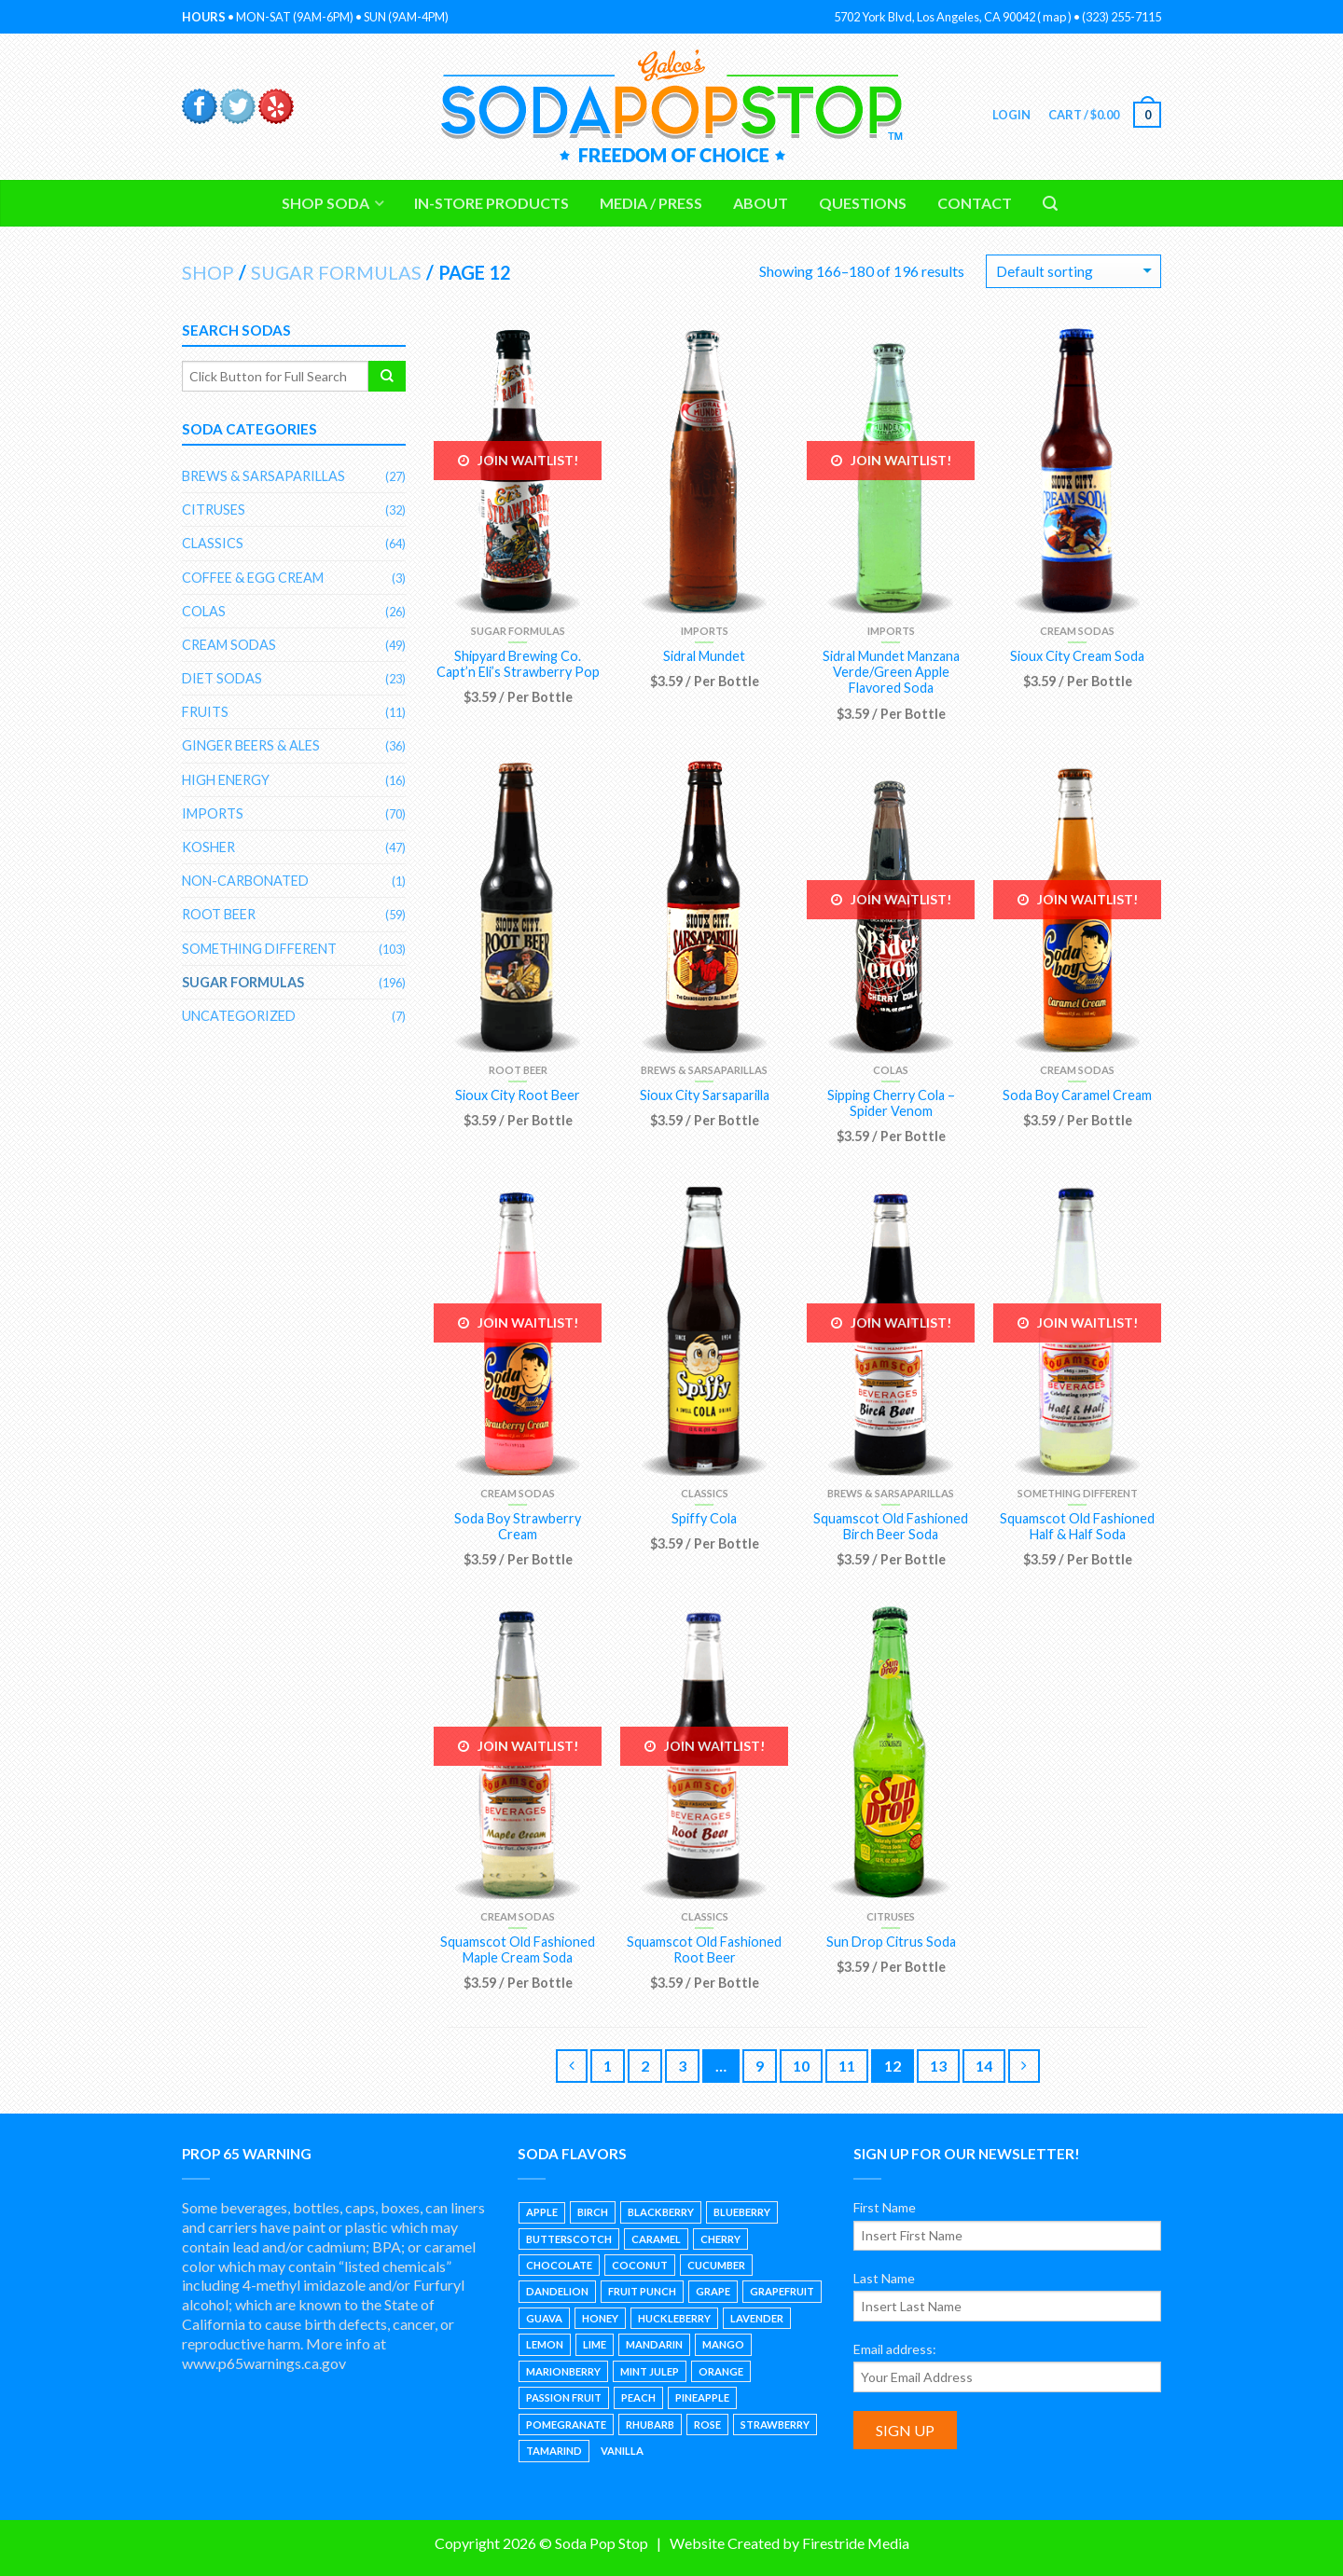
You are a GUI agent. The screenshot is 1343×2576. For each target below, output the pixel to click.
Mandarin (654, 2344)
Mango (723, 2344)
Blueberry (741, 2212)
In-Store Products (491, 203)
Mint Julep (649, 2371)
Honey (600, 2318)
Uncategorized (239, 1016)
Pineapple (702, 2397)
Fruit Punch (642, 2291)
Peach (638, 2397)
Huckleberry (674, 2318)
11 (846, 2065)
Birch (592, 2212)
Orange (721, 2371)
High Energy (226, 780)
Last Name (884, 2278)
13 (938, 2065)
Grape (713, 2291)
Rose (707, 2424)
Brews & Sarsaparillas (704, 1070)
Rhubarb (650, 2424)
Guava (544, 2318)
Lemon (544, 2344)
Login (1009, 114)
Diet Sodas (222, 678)
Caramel (656, 2239)
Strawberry (775, 2424)
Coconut (640, 2265)
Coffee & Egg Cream (253, 577)
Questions (863, 203)
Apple (542, 2212)
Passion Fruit (564, 2397)
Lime (594, 2344)
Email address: (894, 2349)
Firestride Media (855, 2543)
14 (984, 2065)
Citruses (890, 1916)
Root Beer (518, 1070)
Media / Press (651, 203)
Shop (208, 272)
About (760, 203)
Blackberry (661, 2212)
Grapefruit (782, 2291)
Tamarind (554, 2451)
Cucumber (716, 2265)
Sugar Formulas (336, 272)
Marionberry (563, 2371)
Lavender (756, 2318)
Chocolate (559, 2265)
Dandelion (557, 2291)
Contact (974, 203)
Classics (704, 1493)
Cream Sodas (1077, 631)
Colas (890, 1070)
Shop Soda (325, 203)
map (1054, 16)
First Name (884, 2207)
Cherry (720, 2239)
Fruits (205, 712)
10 (801, 2065)
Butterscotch (569, 2239)
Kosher (208, 847)
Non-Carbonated (245, 881)
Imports (704, 631)
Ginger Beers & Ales (251, 745)
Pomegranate (566, 2424)
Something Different (1078, 1493)
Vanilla (622, 2451)
